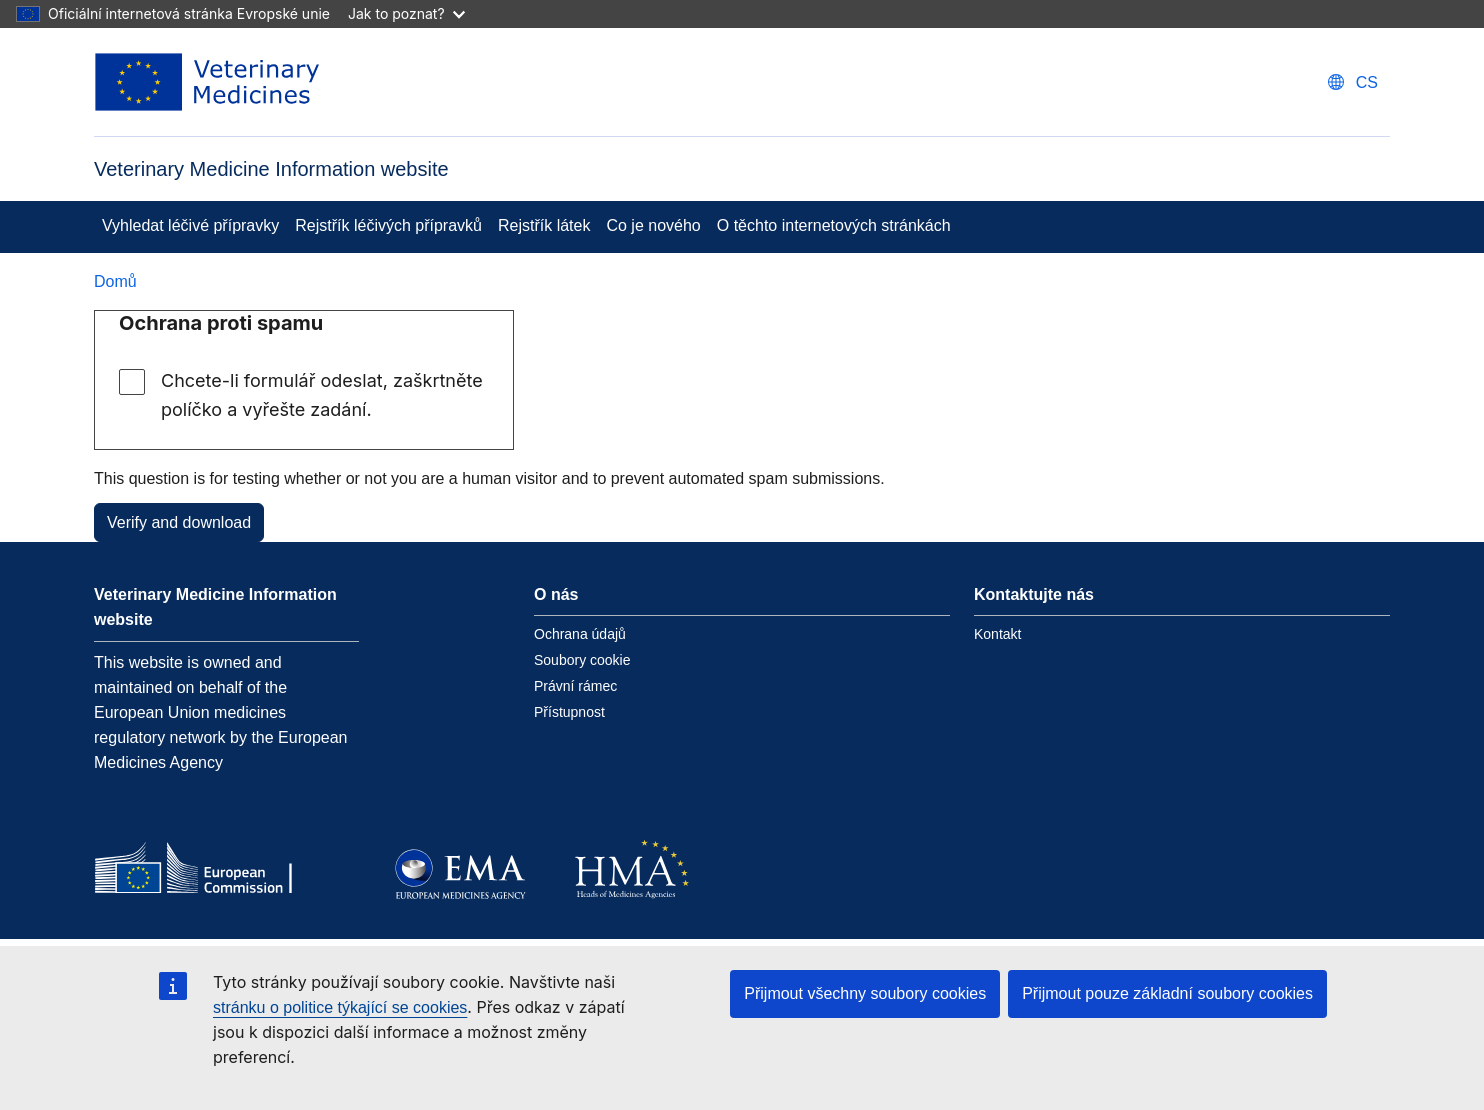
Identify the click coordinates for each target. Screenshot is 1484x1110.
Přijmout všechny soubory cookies (865, 993)
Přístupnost (569, 712)
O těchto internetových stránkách (834, 225)
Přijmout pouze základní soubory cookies (1167, 993)
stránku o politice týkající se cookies (340, 1007)
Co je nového (653, 225)
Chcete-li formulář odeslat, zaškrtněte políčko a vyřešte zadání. (322, 395)
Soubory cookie (582, 660)
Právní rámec (575, 686)
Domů (115, 281)
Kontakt (997, 634)
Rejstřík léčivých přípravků (388, 225)
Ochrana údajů (580, 634)
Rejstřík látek (544, 225)
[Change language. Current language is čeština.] (1353, 82)
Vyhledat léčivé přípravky (190, 225)
